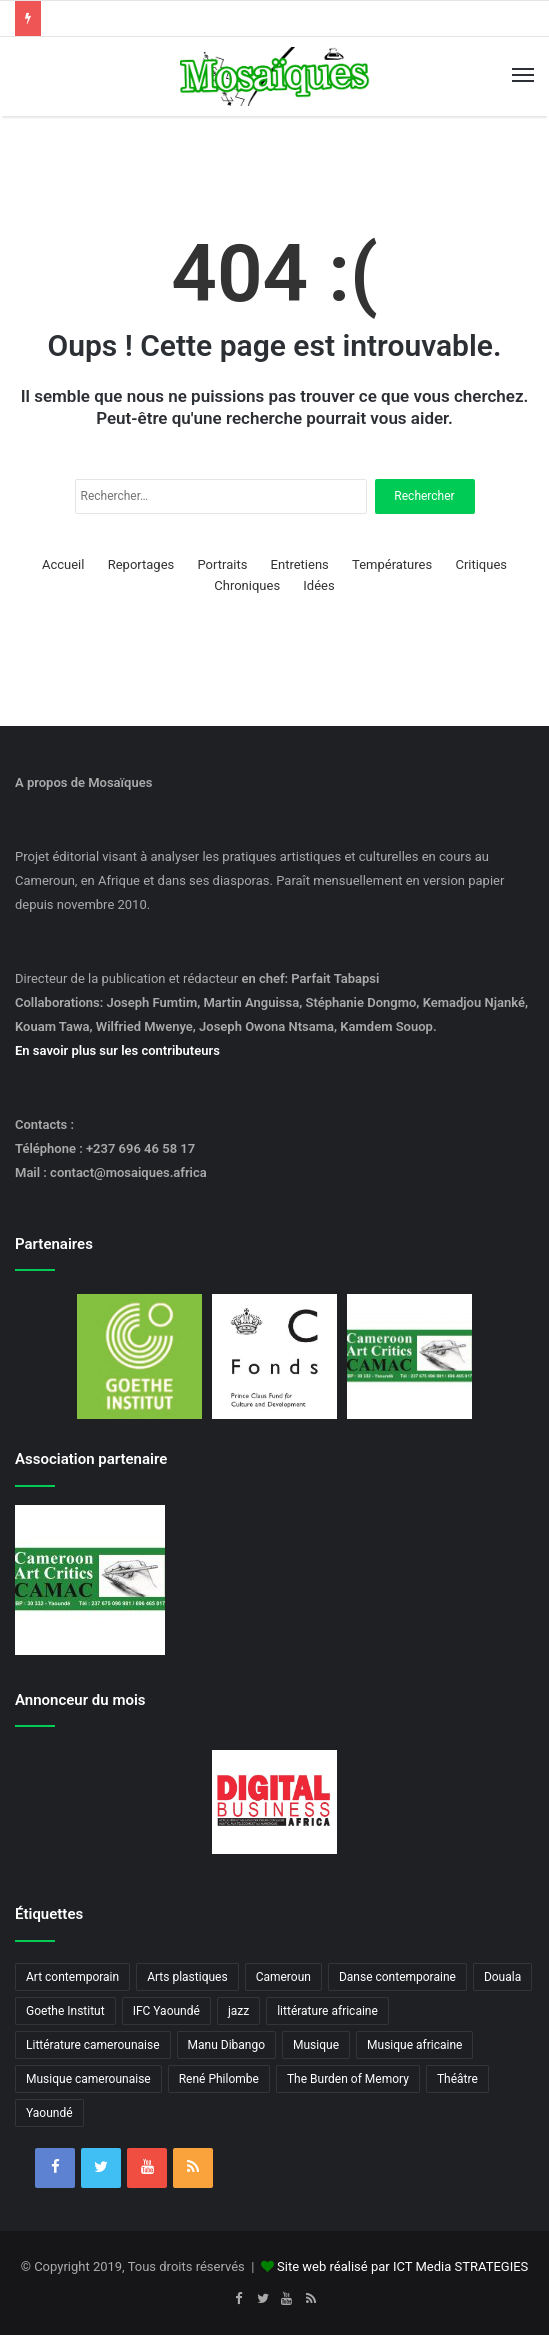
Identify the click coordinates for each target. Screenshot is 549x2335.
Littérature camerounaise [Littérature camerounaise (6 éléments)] (93, 2045)
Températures (392, 564)
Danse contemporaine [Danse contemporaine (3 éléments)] (397, 1977)
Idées (318, 585)
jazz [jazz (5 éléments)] (238, 2011)
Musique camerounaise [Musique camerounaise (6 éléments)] (88, 2079)
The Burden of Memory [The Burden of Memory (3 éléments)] (348, 2079)
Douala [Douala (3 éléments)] (502, 1977)
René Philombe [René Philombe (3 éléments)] (219, 2079)
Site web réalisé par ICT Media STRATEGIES (402, 2266)
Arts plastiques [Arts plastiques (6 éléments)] (187, 1977)
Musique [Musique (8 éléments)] (316, 2045)
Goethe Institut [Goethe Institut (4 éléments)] (65, 2011)
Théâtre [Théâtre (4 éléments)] (457, 2079)
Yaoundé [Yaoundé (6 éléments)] (49, 2113)
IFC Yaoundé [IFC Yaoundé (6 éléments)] (166, 2011)
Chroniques (247, 585)
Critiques (481, 564)
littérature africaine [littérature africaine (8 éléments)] (327, 2011)
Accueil (63, 564)
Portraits (223, 564)
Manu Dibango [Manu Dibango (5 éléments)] (227, 2045)
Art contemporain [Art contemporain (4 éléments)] (72, 1977)
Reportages (141, 564)
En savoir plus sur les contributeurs (117, 1050)
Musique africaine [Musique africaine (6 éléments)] (414, 2045)
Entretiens (300, 564)
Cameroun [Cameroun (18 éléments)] (283, 1977)
